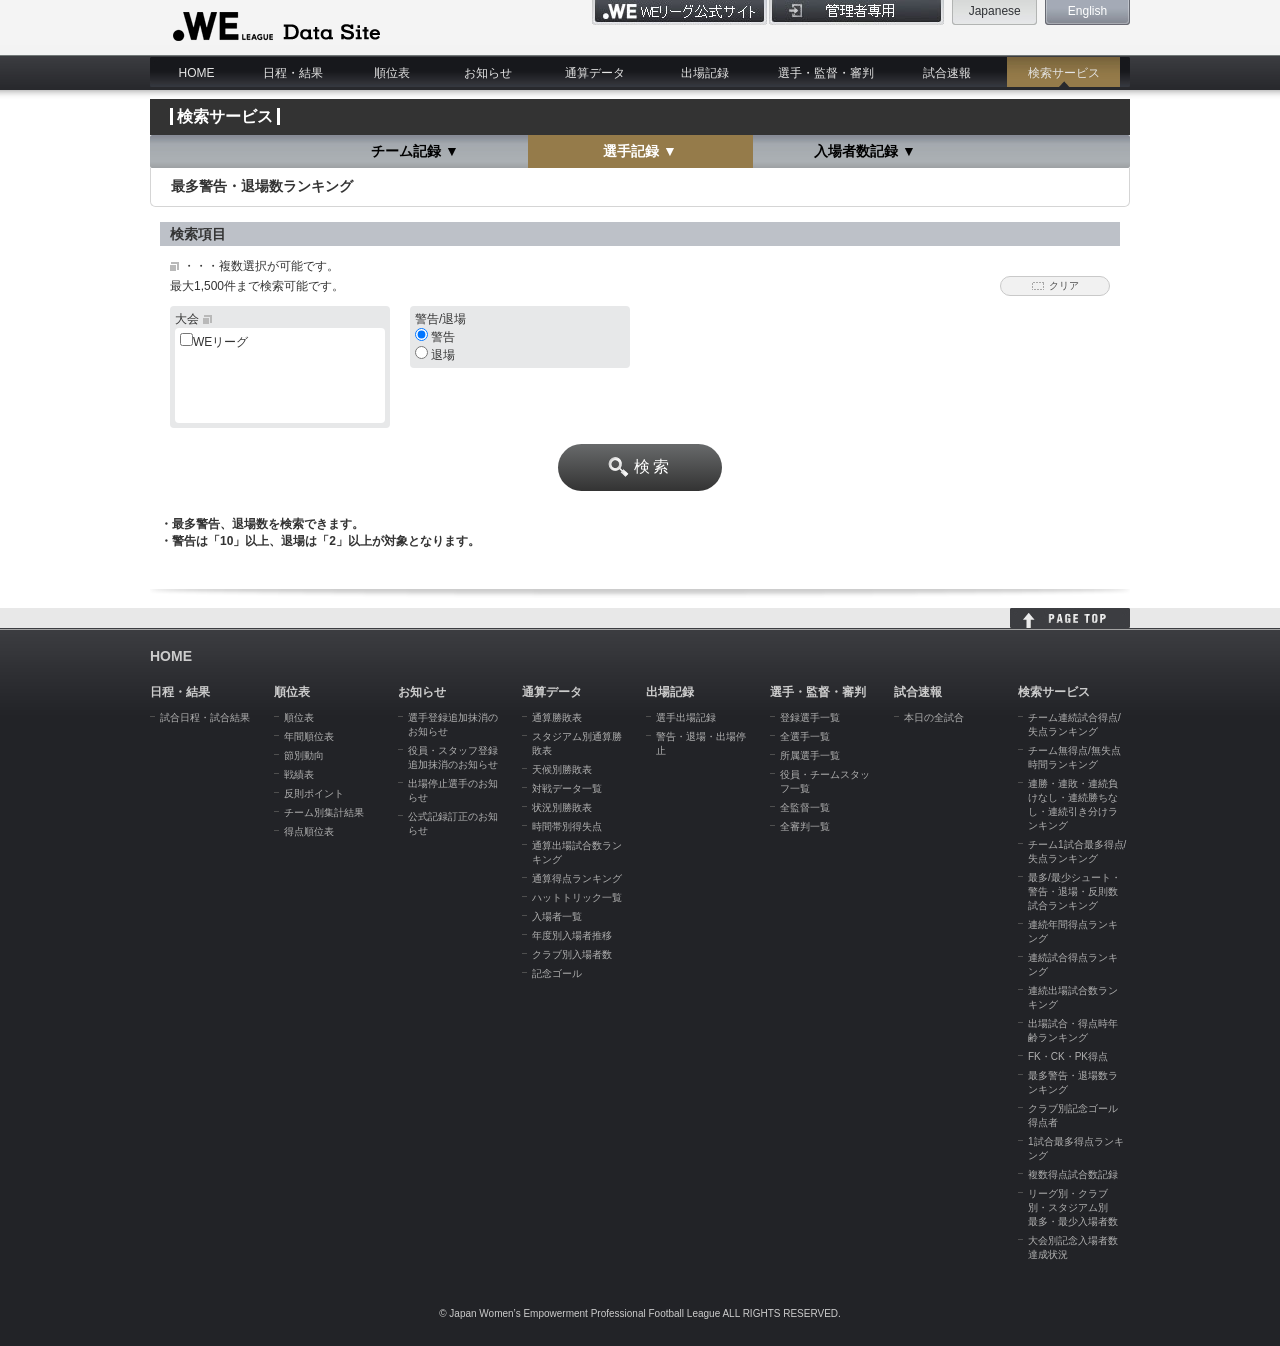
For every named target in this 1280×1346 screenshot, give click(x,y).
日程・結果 (293, 73)
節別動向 (304, 755)
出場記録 (705, 73)
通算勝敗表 (557, 717)
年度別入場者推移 (572, 935)
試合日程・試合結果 (205, 717)
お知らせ (488, 73)
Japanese (995, 11)
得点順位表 (309, 831)
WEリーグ (220, 342)
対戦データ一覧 (567, 788)
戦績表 (299, 774)
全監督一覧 (805, 807)
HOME (197, 73)
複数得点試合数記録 (1073, 1174)
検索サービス (1064, 73)
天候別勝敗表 (562, 769)
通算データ (595, 73)
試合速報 (947, 73)
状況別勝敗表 (562, 807)
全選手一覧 (805, 736)
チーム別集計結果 (324, 812)
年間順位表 (309, 736)
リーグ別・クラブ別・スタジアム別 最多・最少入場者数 (1073, 1207)
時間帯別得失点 (567, 826)
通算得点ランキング (577, 878)
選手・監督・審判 (826, 73)
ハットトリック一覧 (577, 897)
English (1087, 11)
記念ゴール (557, 973)
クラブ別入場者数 (572, 954)
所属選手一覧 (810, 755)
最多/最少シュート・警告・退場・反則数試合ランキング (1074, 891)
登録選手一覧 (810, 717)
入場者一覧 (557, 916)
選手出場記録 (686, 717)
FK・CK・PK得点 (1068, 1056)
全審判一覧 (805, 826)
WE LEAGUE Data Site (274, 27)
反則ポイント (314, 793)
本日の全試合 (934, 717)
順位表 (392, 73)
